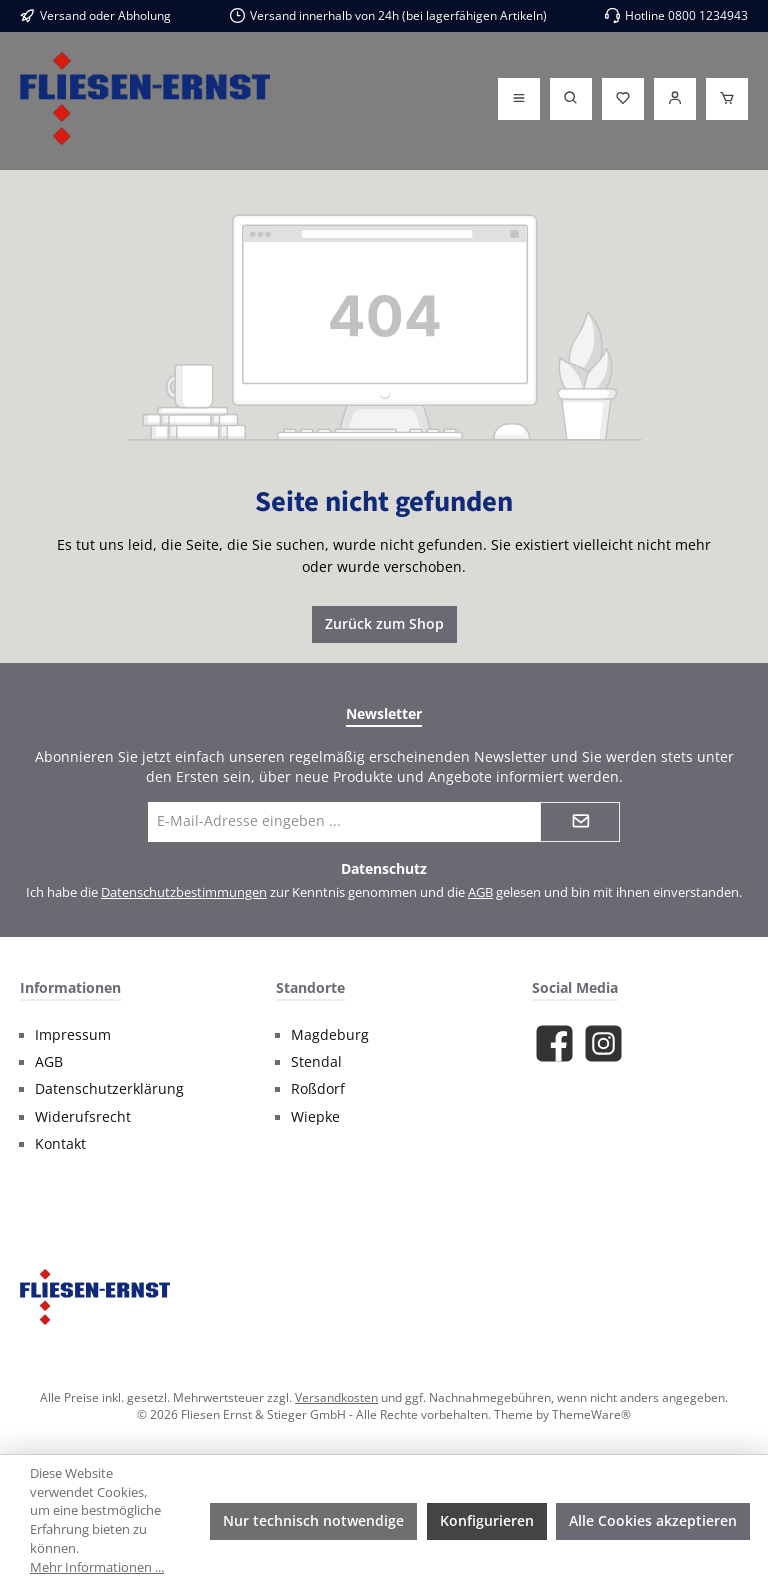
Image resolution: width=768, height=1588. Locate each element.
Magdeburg (330, 1035)
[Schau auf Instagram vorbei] (603, 1043)
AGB (480, 892)
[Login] (675, 99)
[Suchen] (571, 99)
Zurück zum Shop (384, 623)
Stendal (316, 1062)
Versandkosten (336, 1397)
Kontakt (60, 1144)
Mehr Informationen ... (97, 1567)
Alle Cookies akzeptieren (653, 1520)
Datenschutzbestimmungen (184, 892)
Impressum (73, 1035)
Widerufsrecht (83, 1117)
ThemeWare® (591, 1414)
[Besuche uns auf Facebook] (554, 1043)
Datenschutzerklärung (109, 1089)
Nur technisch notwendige (313, 1520)
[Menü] (519, 99)
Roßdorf (318, 1089)
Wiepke (315, 1117)
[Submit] (580, 822)
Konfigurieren (487, 1520)
